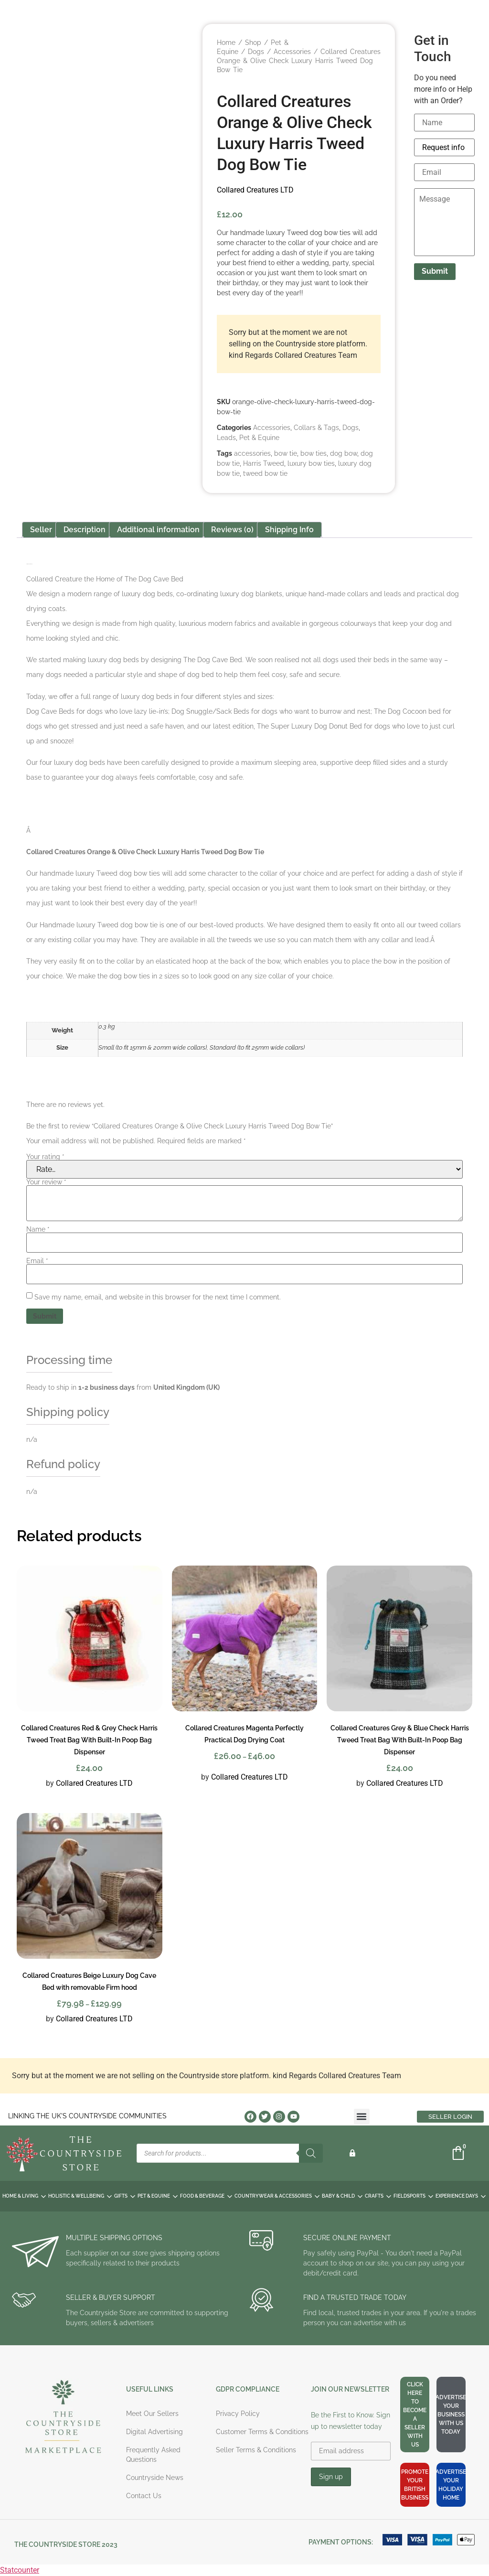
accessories (252, 453)
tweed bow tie (265, 473)
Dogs (256, 51)
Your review (46, 1182)
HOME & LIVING (24, 2196)
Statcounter (19, 2570)
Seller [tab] (41, 529)
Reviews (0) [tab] (232, 529)
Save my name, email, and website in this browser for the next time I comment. (157, 1297)
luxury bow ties (311, 463)
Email (37, 1260)
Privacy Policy (238, 2413)
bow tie (285, 453)
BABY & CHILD (342, 2196)
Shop (253, 42)
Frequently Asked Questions (153, 2454)
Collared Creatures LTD (255, 189)
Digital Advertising (154, 2432)
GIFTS (124, 2196)
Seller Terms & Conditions (256, 2450)
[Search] (311, 2153)
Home (226, 42)
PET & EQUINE (158, 2196)
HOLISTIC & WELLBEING (80, 2196)
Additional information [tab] (158, 529)
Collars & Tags (316, 427)
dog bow (343, 453)
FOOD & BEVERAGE (206, 2196)
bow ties (313, 453)
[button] (362, 2117)
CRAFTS (378, 2196)
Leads (226, 437)
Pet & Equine (259, 437)
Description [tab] (85, 529)
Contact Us (143, 2496)
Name (38, 1229)
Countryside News (154, 2477)
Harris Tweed (263, 463)
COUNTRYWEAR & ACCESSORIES (276, 2196)
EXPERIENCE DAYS (461, 2196)
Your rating (45, 1156)
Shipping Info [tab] (289, 529)
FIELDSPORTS (413, 2196)
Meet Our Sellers (152, 2413)
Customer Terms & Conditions (262, 2432)
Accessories (292, 51)
